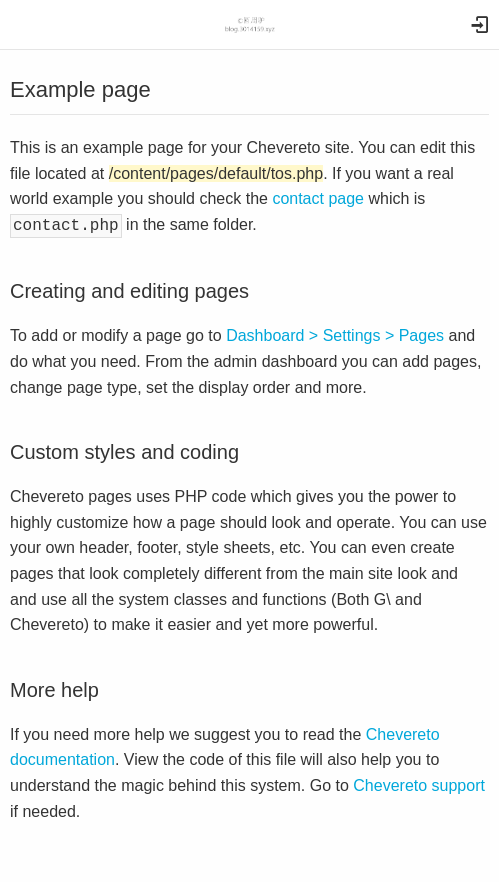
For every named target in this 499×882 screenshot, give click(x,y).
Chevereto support (419, 783)
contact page (318, 198)
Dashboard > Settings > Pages (335, 333)
